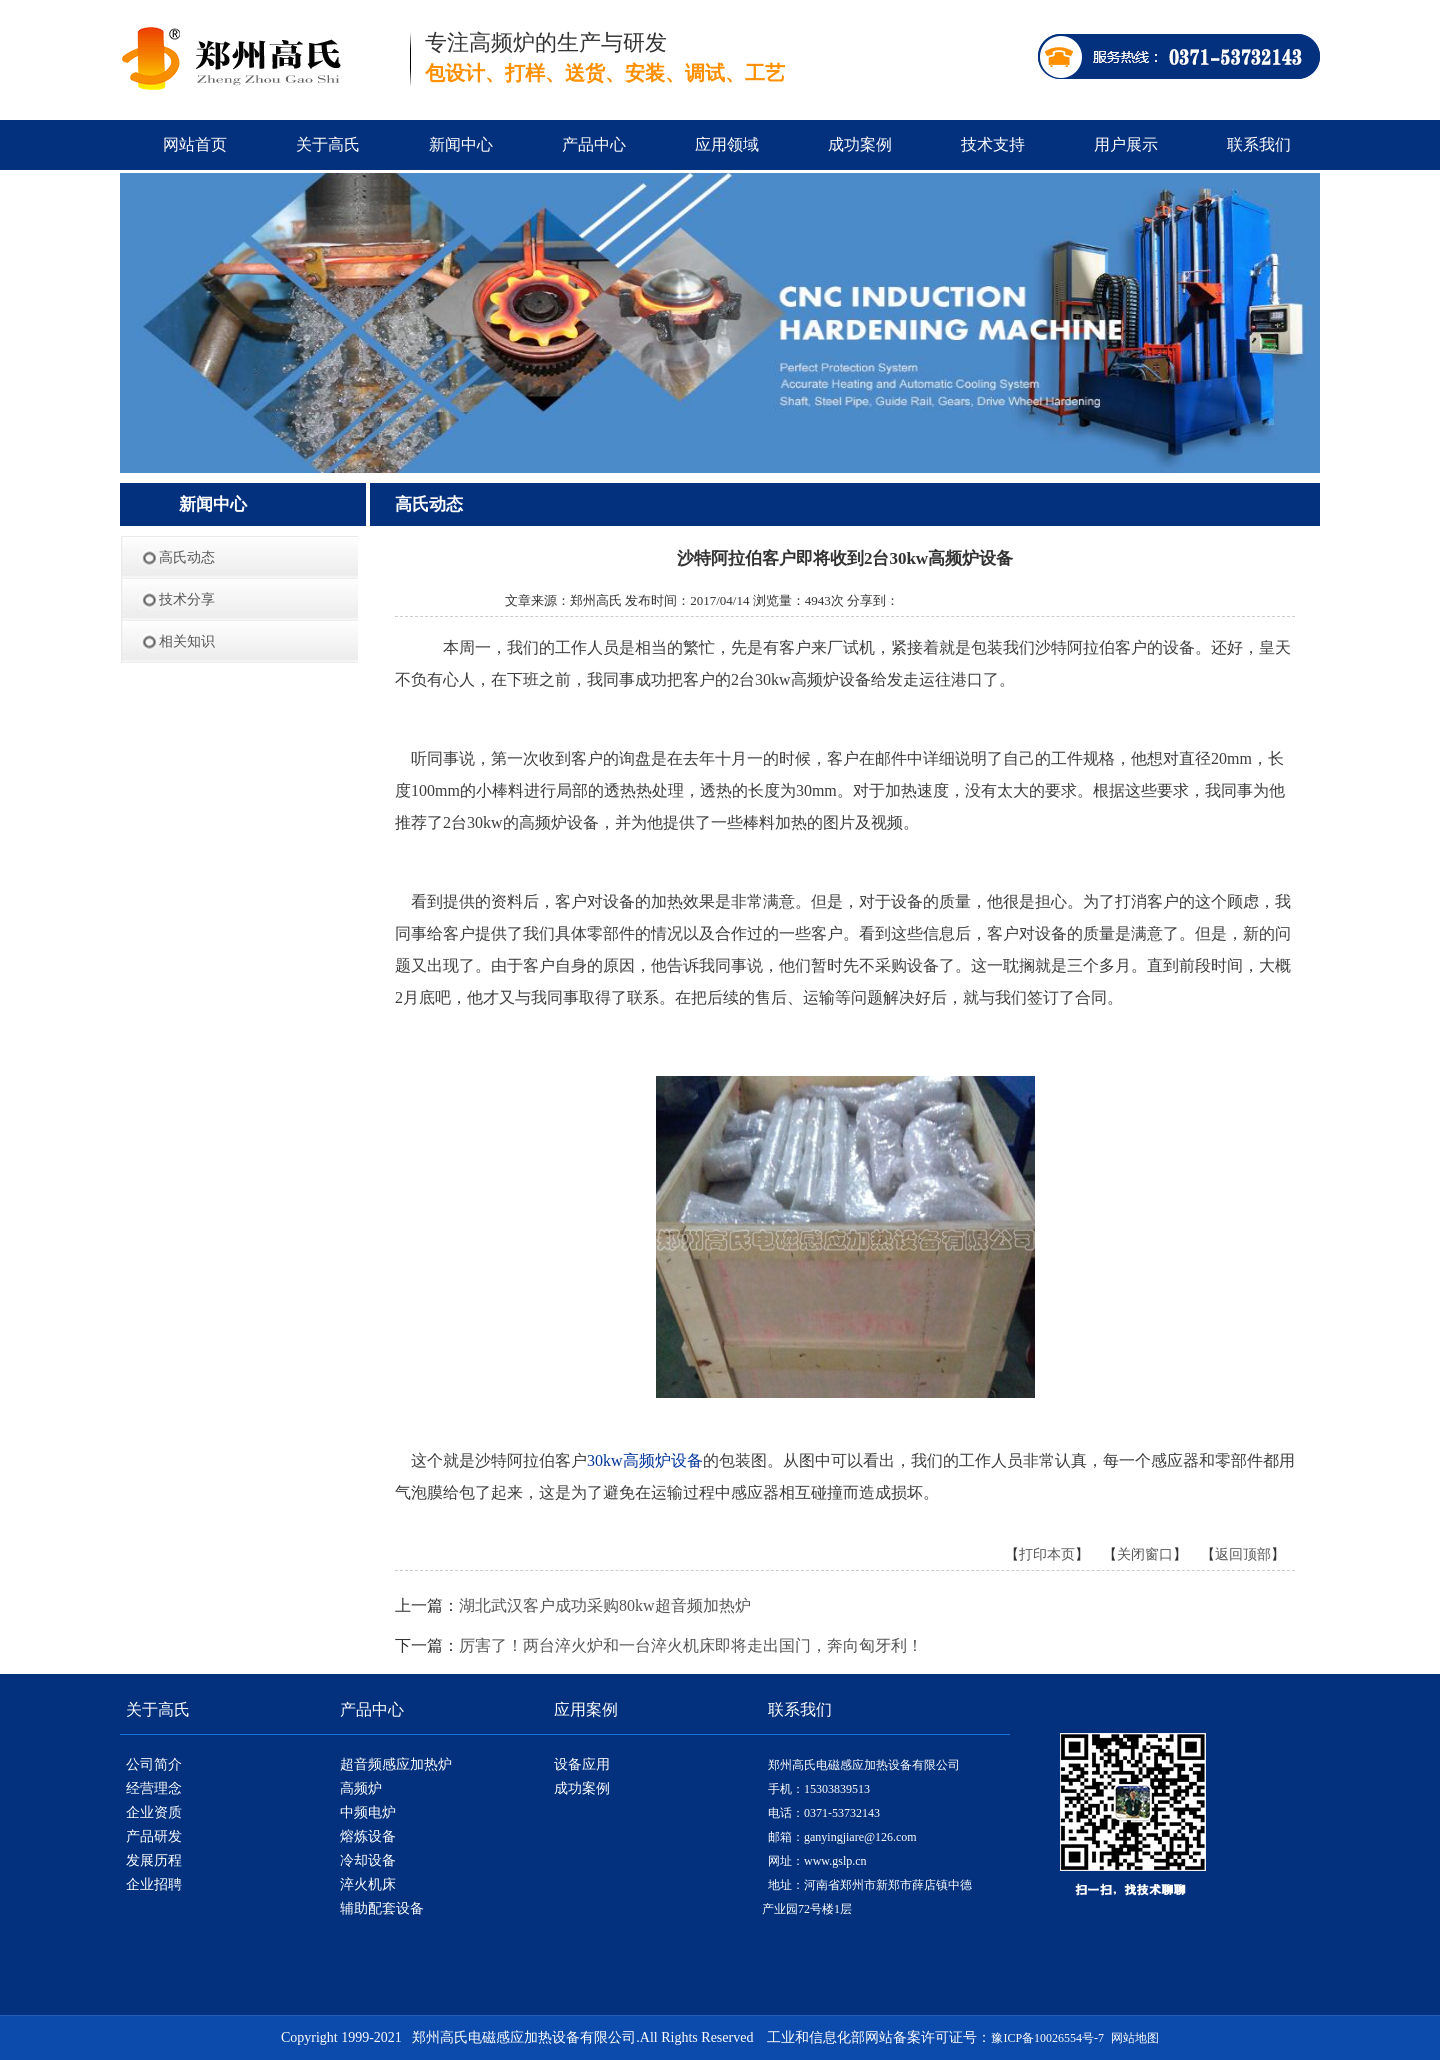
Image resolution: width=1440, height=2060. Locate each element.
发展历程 (154, 1860)
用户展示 (1126, 144)
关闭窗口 (1145, 1554)
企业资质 (154, 1812)
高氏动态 (187, 557)
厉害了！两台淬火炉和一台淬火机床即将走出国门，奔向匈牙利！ (691, 1645)
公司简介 (154, 1764)
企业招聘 (154, 1884)
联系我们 (1259, 144)
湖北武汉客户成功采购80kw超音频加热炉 (605, 1605)
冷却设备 (368, 1860)
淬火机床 (368, 1884)
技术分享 (187, 599)
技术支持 (993, 144)
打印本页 (1047, 1554)
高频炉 (361, 1788)
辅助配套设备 (382, 1908)
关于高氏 (328, 144)
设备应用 (582, 1764)
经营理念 (154, 1788)
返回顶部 (1243, 1554)
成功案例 (860, 144)
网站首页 (195, 144)
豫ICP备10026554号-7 (1047, 2038)
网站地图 (1135, 2038)
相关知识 (187, 641)
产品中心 (594, 144)
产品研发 (154, 1836)
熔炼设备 (368, 1836)
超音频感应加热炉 (396, 1764)
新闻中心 (461, 144)
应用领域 (727, 144)
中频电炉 (368, 1812)
